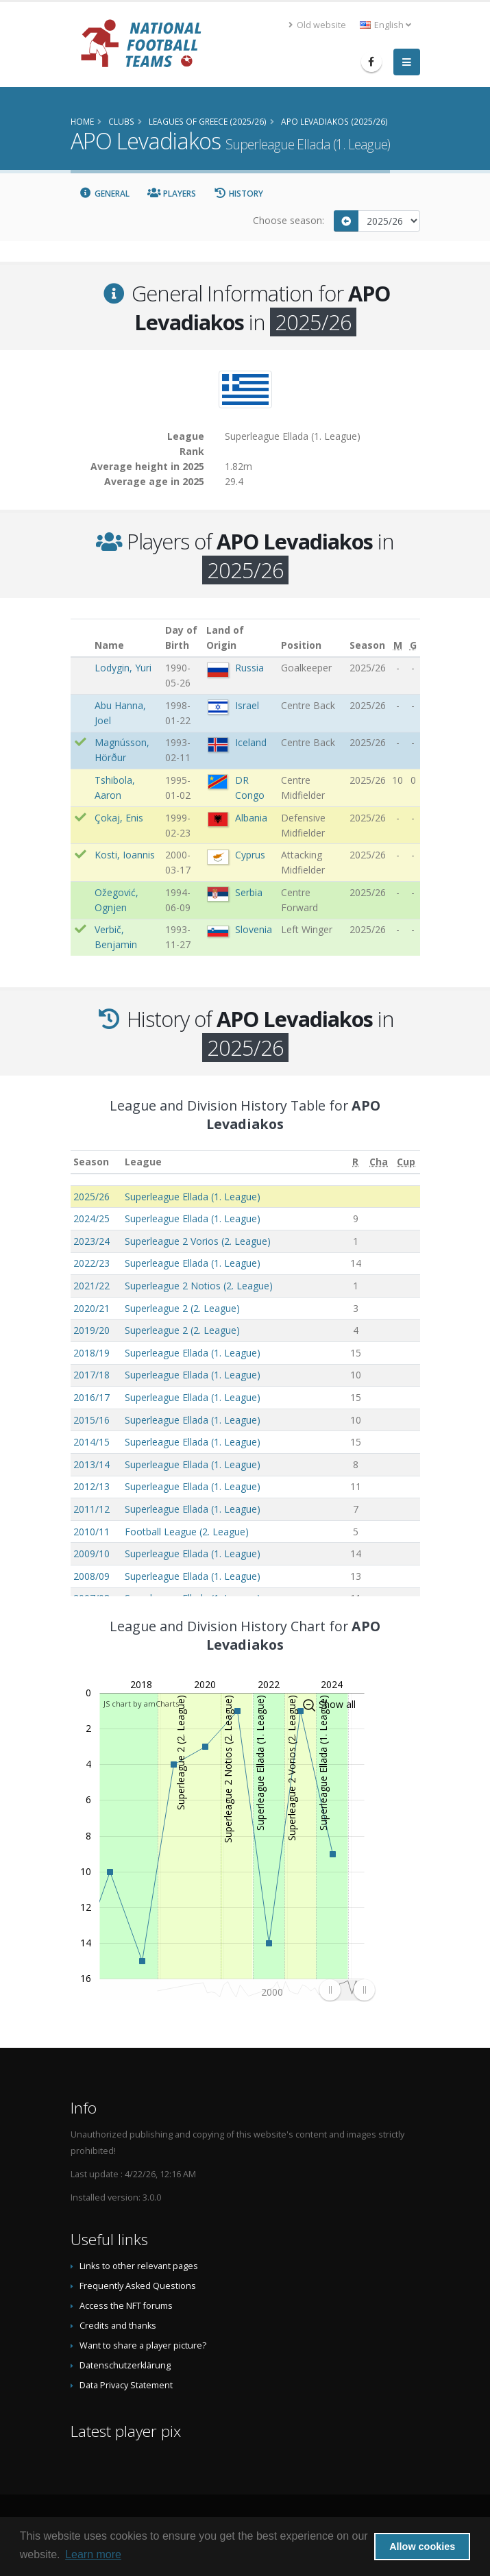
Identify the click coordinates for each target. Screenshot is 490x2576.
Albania (251, 817)
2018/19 (91, 1352)
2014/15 (91, 1441)
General (104, 193)
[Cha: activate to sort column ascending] (379, 1162)
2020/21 (91, 1308)
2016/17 (91, 1397)
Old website (317, 25)
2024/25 (91, 1218)
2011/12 (91, 1508)
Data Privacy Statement (126, 2385)
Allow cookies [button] (422, 2546)
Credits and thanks (117, 2325)
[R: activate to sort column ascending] (355, 1162)
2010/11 (91, 1531)
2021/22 (91, 1285)
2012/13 (91, 1486)
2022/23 (91, 1263)
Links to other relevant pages (138, 2266)
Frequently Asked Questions (137, 2286)
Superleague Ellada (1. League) (192, 1196)
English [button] (385, 25)
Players (171, 193)
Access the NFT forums (126, 2306)
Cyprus (250, 854)
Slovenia (253, 929)
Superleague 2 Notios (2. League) (199, 1285)
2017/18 (91, 1374)
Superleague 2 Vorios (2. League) (198, 1241)
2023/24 (91, 1241)
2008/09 (91, 1576)
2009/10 (91, 1553)
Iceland (251, 742)
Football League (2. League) (187, 1531)
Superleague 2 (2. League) (182, 1308)
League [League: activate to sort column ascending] (143, 1161)
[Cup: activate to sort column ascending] (406, 1162)
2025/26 (91, 1196)
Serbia (248, 892)
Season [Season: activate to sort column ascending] (91, 1161)
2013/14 (91, 1464)
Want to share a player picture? (142, 2345)
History (239, 193)
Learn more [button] (93, 2554)
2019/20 (91, 1330)
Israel (247, 705)
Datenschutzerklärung (125, 2365)
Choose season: (288, 220)
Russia (249, 667)
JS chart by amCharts (141, 1703)
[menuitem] (347, 1989)
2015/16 (91, 1419)
